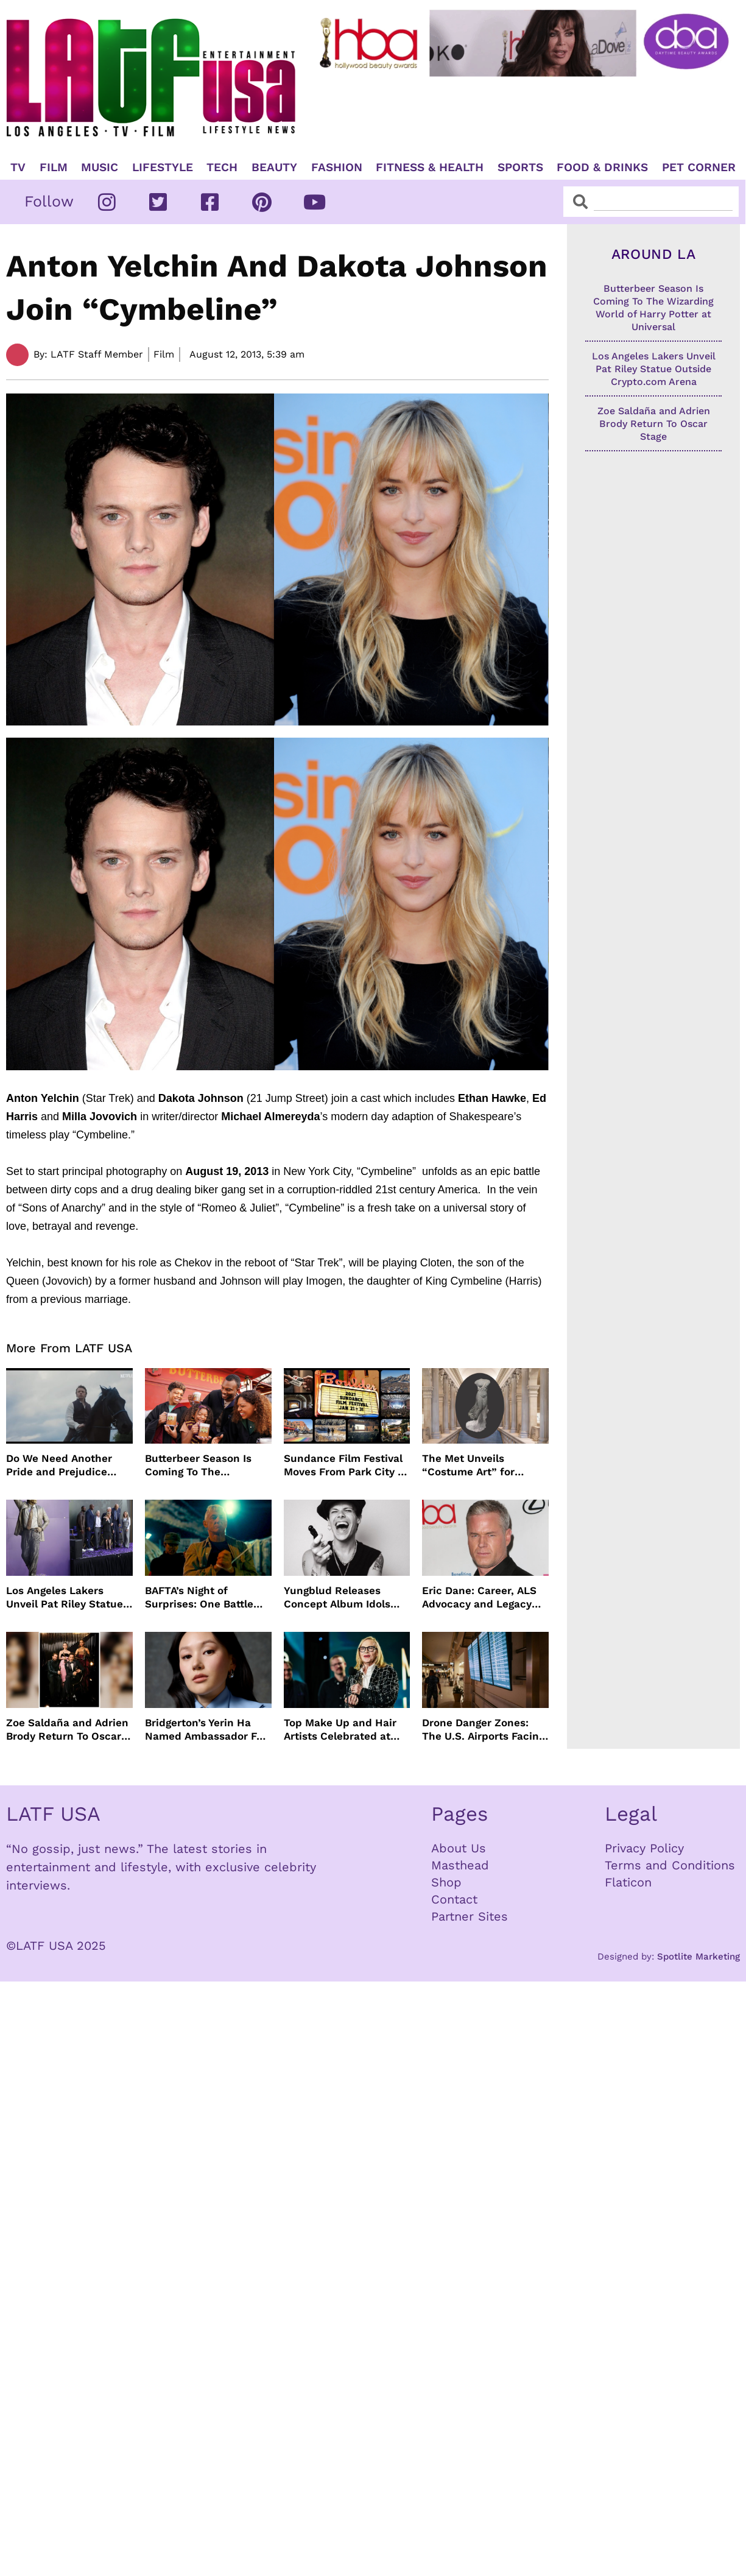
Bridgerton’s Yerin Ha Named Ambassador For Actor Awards (206, 1730)
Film (54, 167)
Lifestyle (162, 167)
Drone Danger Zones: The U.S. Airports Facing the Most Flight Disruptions (483, 1730)
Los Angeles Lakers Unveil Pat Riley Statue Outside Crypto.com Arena (64, 1597)
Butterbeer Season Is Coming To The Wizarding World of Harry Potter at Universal (208, 1465)
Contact (454, 1899)
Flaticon (628, 1882)
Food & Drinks (602, 167)
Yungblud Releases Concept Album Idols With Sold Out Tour (337, 1597)
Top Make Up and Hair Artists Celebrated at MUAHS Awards (340, 1730)
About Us (458, 1848)
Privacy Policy (644, 1848)
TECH (222, 167)
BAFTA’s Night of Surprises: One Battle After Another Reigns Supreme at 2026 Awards (199, 1597)
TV (18, 167)
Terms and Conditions (670, 1865)
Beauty (274, 167)
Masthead (460, 1865)
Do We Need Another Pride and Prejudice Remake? (59, 1465)
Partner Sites (469, 1916)
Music (99, 167)
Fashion (336, 167)
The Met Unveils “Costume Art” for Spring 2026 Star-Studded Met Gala (468, 1465)
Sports (520, 167)
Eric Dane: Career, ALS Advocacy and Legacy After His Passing (479, 1597)
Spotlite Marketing (698, 1956)
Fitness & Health (430, 167)
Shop (446, 1882)
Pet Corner (699, 167)
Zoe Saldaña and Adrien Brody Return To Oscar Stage (67, 1730)
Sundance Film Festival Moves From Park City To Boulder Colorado (346, 1465)
